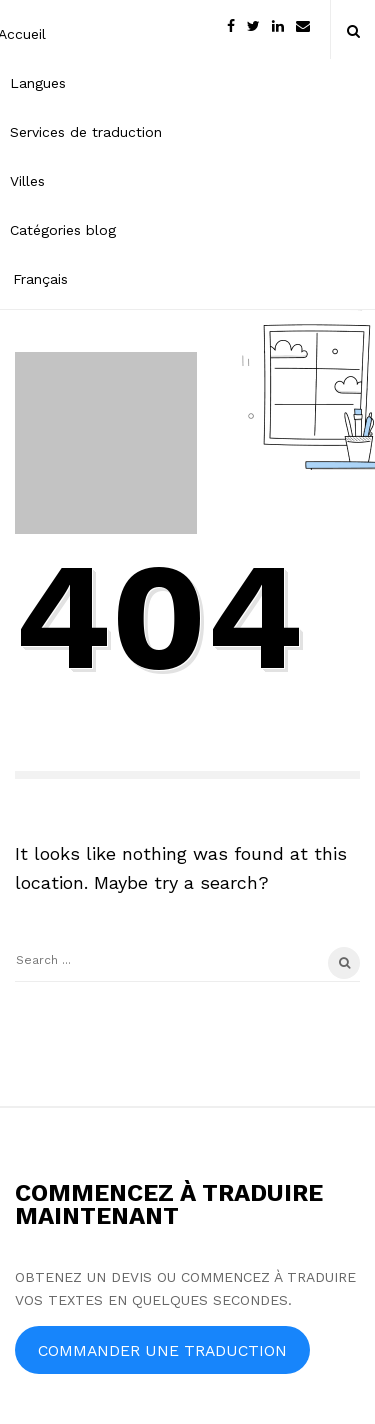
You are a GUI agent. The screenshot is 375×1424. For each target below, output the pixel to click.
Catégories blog (63, 230)
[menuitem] (86, 277)
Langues (38, 83)
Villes (27, 181)
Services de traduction (86, 132)
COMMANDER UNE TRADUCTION (162, 1350)
